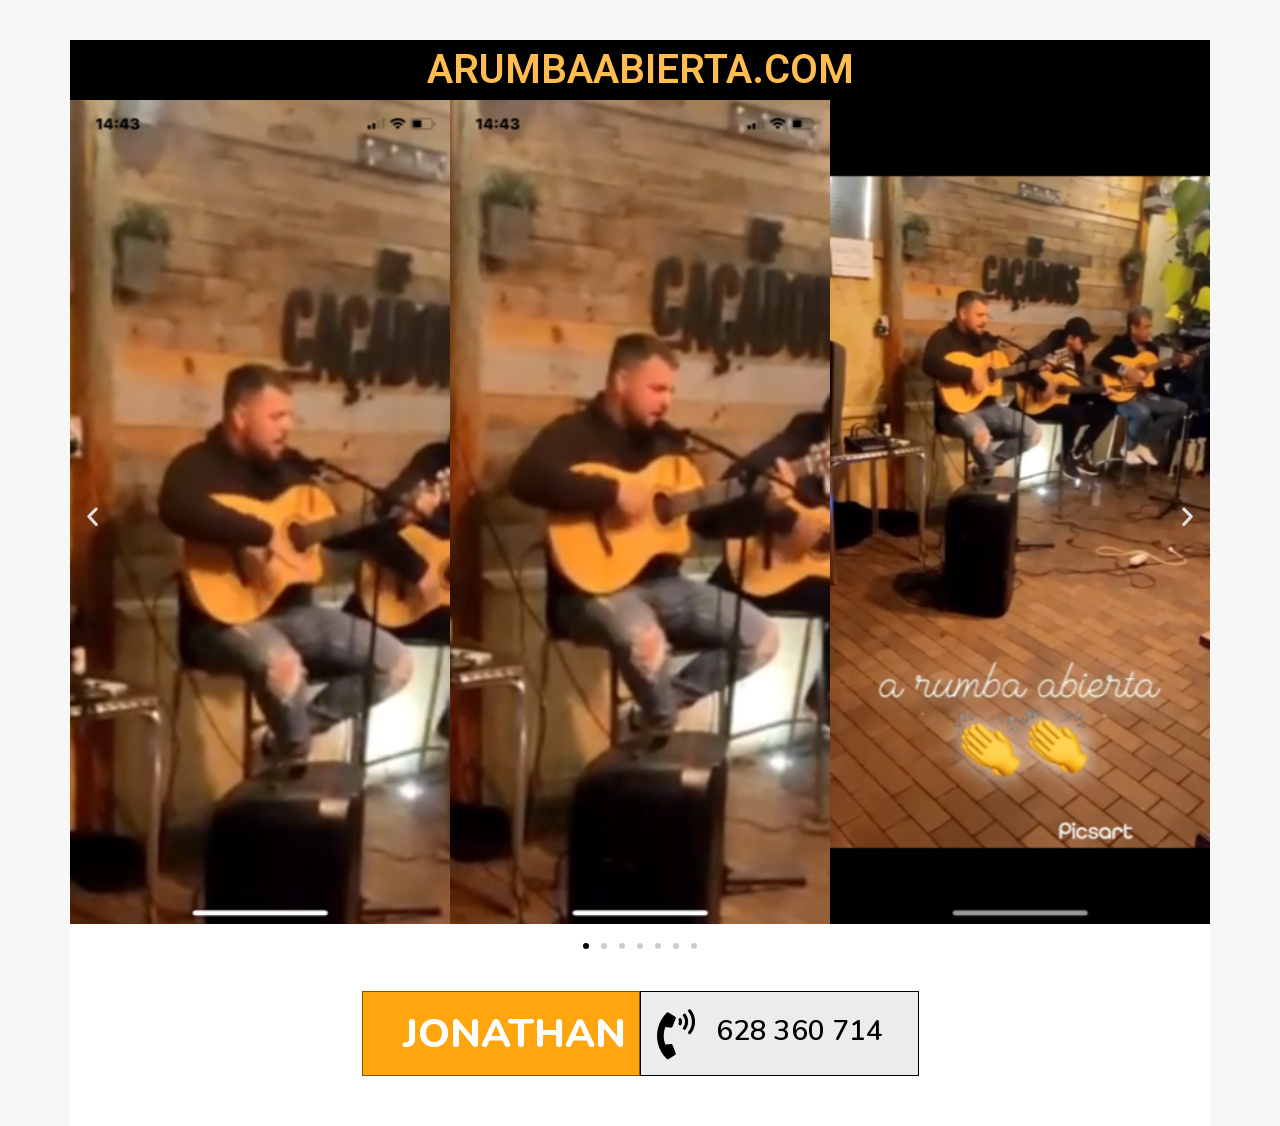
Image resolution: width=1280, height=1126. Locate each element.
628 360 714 (799, 1030)
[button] (586, 946)
